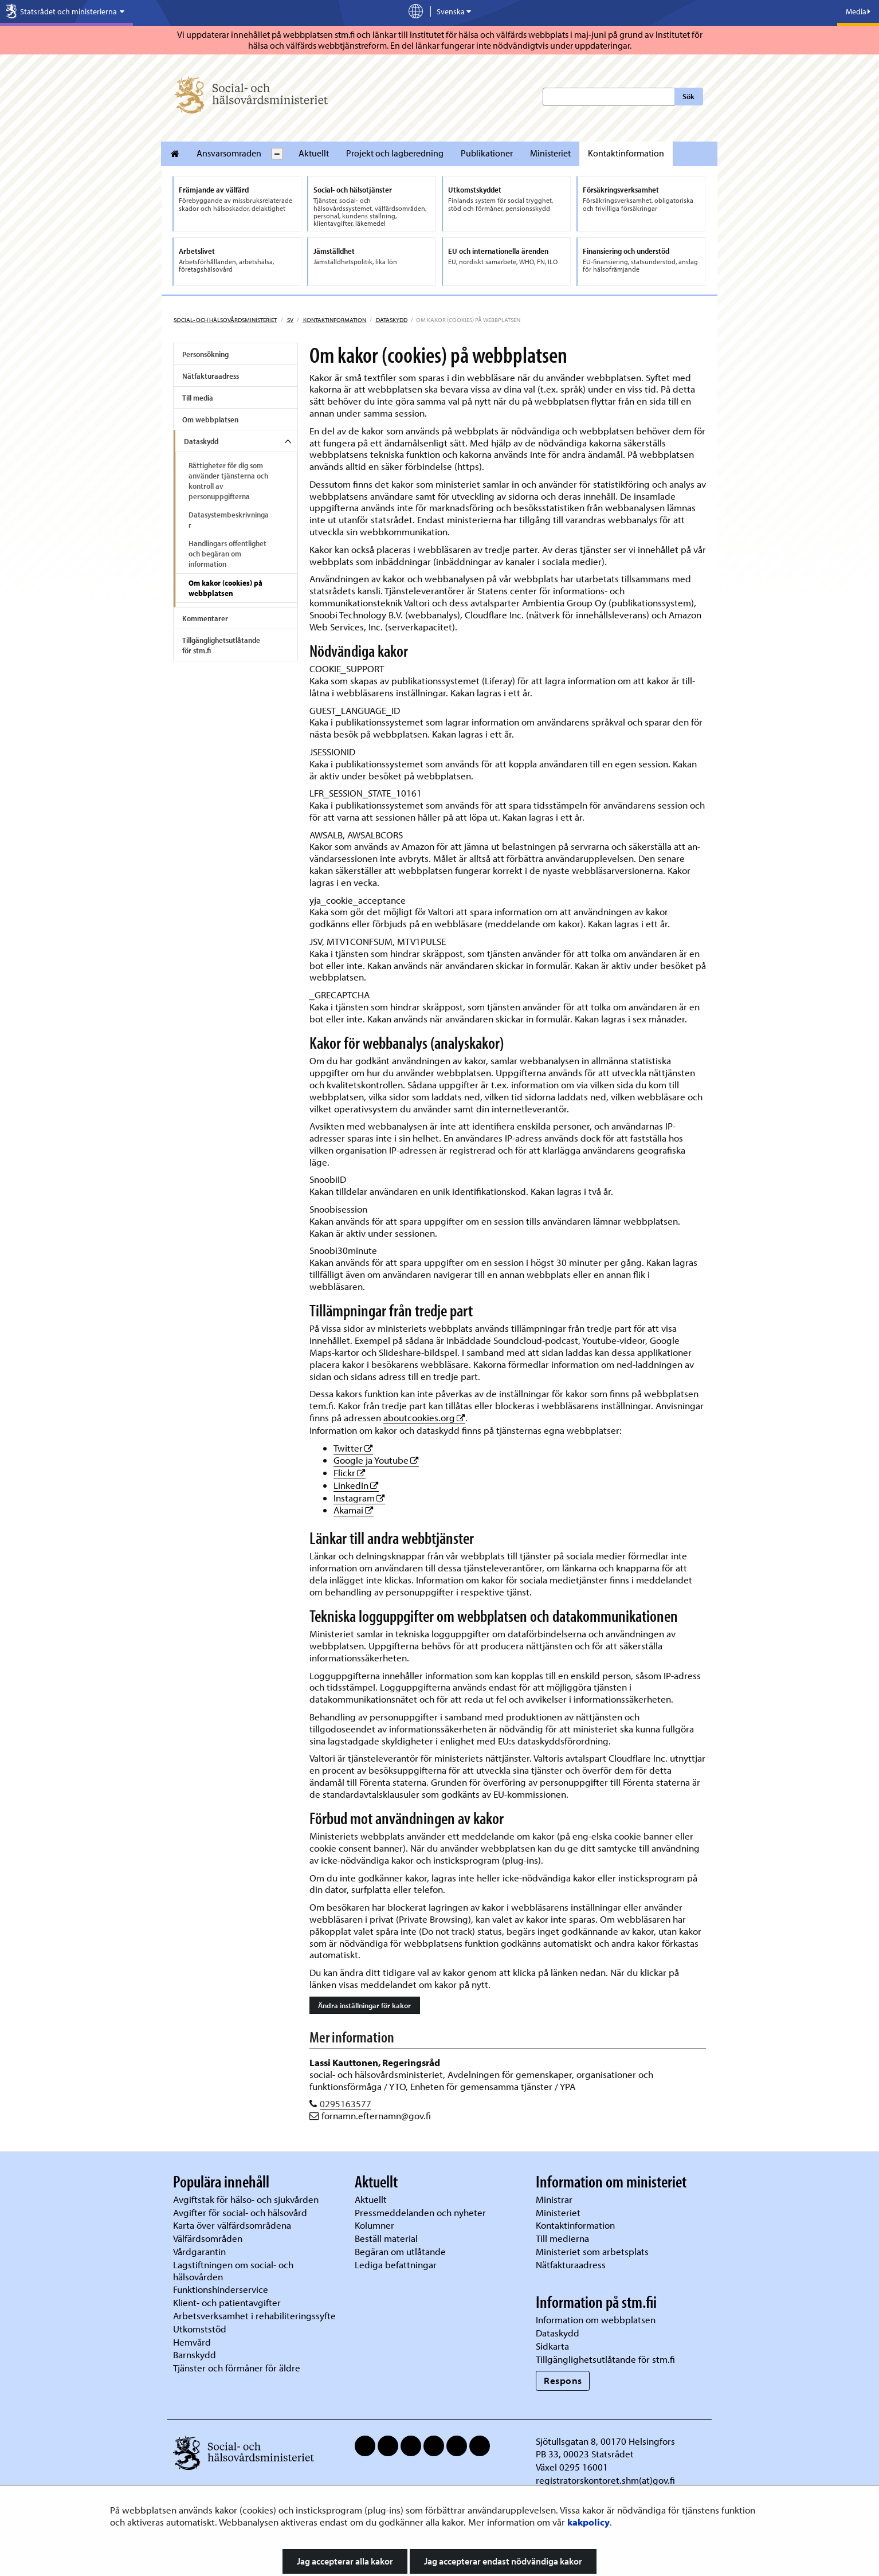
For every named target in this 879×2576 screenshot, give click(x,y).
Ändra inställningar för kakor (364, 2005)
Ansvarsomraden (229, 153)
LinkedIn (356, 1485)
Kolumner (374, 2225)
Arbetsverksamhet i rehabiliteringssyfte (255, 2316)
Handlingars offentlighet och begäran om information (227, 553)
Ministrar (554, 2199)
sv (289, 320)
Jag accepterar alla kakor (345, 2561)
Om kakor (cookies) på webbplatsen (225, 588)
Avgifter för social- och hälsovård (240, 2212)
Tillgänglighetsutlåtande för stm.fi (221, 645)
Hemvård (192, 2342)
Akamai (353, 1510)
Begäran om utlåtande (400, 2251)
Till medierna (562, 2238)
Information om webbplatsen (596, 2320)
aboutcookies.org (424, 1417)
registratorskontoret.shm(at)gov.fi (605, 2480)
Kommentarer (205, 618)
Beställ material (386, 2238)
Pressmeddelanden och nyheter (420, 2212)
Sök (688, 96)
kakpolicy (588, 2522)
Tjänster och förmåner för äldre (236, 2368)
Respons (563, 2380)
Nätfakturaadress (210, 376)
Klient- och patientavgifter (227, 2302)
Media (858, 11)
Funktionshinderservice (220, 2289)
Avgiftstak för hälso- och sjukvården (246, 2199)
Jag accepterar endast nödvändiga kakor (503, 2561)
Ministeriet (550, 153)
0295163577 (345, 2103)
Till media (197, 398)
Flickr (349, 1473)
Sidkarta (552, 2346)
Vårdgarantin (199, 2251)
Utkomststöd (199, 2329)
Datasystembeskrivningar (229, 519)
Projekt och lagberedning (395, 153)
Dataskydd (391, 320)
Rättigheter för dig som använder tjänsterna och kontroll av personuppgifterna (228, 480)
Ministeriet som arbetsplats (592, 2251)
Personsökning (205, 354)
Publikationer (487, 153)
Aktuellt (314, 153)
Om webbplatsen (210, 419)
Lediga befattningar (396, 2265)
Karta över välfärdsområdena (232, 2225)
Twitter (353, 1448)
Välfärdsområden (207, 2238)
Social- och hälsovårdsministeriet (225, 320)
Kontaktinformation (626, 153)
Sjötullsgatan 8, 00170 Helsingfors (605, 2441)
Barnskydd (194, 2354)
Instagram (359, 1498)
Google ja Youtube (376, 1460)
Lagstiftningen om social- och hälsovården (233, 2271)
